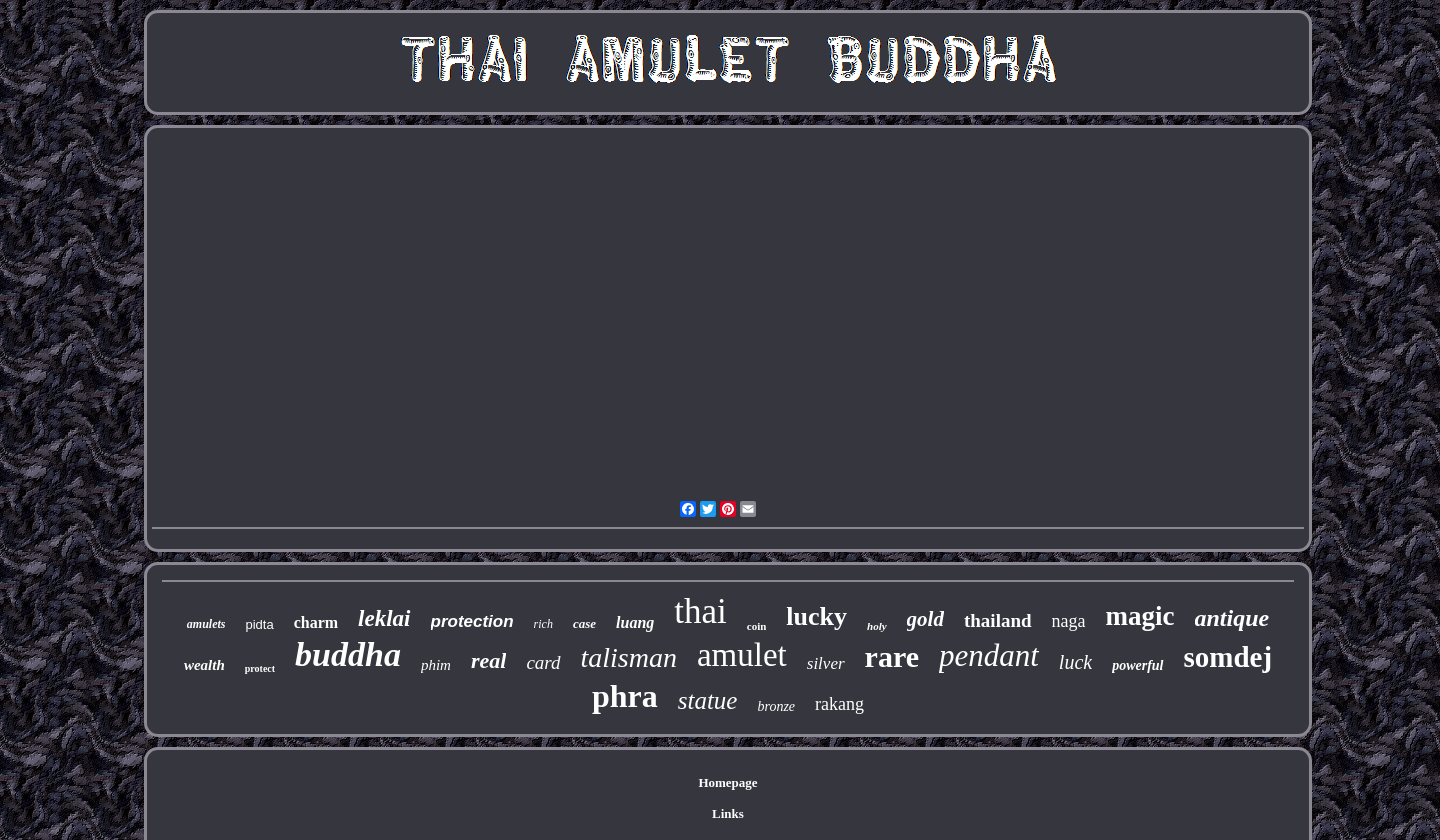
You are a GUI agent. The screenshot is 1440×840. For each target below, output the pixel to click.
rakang (839, 704)
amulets (206, 624)
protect (260, 668)
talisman (629, 657)
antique (1232, 618)
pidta (259, 624)
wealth (204, 665)
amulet (742, 655)
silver (826, 663)
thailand (998, 620)
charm (316, 622)
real (488, 660)
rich (543, 624)
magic (1140, 616)
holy (877, 626)
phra (625, 696)
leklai (384, 618)
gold (925, 619)
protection (472, 621)
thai (700, 611)
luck (1075, 662)
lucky (816, 616)
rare (892, 656)
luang (635, 622)
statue (708, 700)
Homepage (727, 782)
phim (436, 665)
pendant (989, 655)
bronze (776, 706)
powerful (1137, 665)
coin (757, 626)
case (584, 623)
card (543, 662)
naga (1069, 621)
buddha (348, 654)
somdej (1228, 657)
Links (728, 813)
